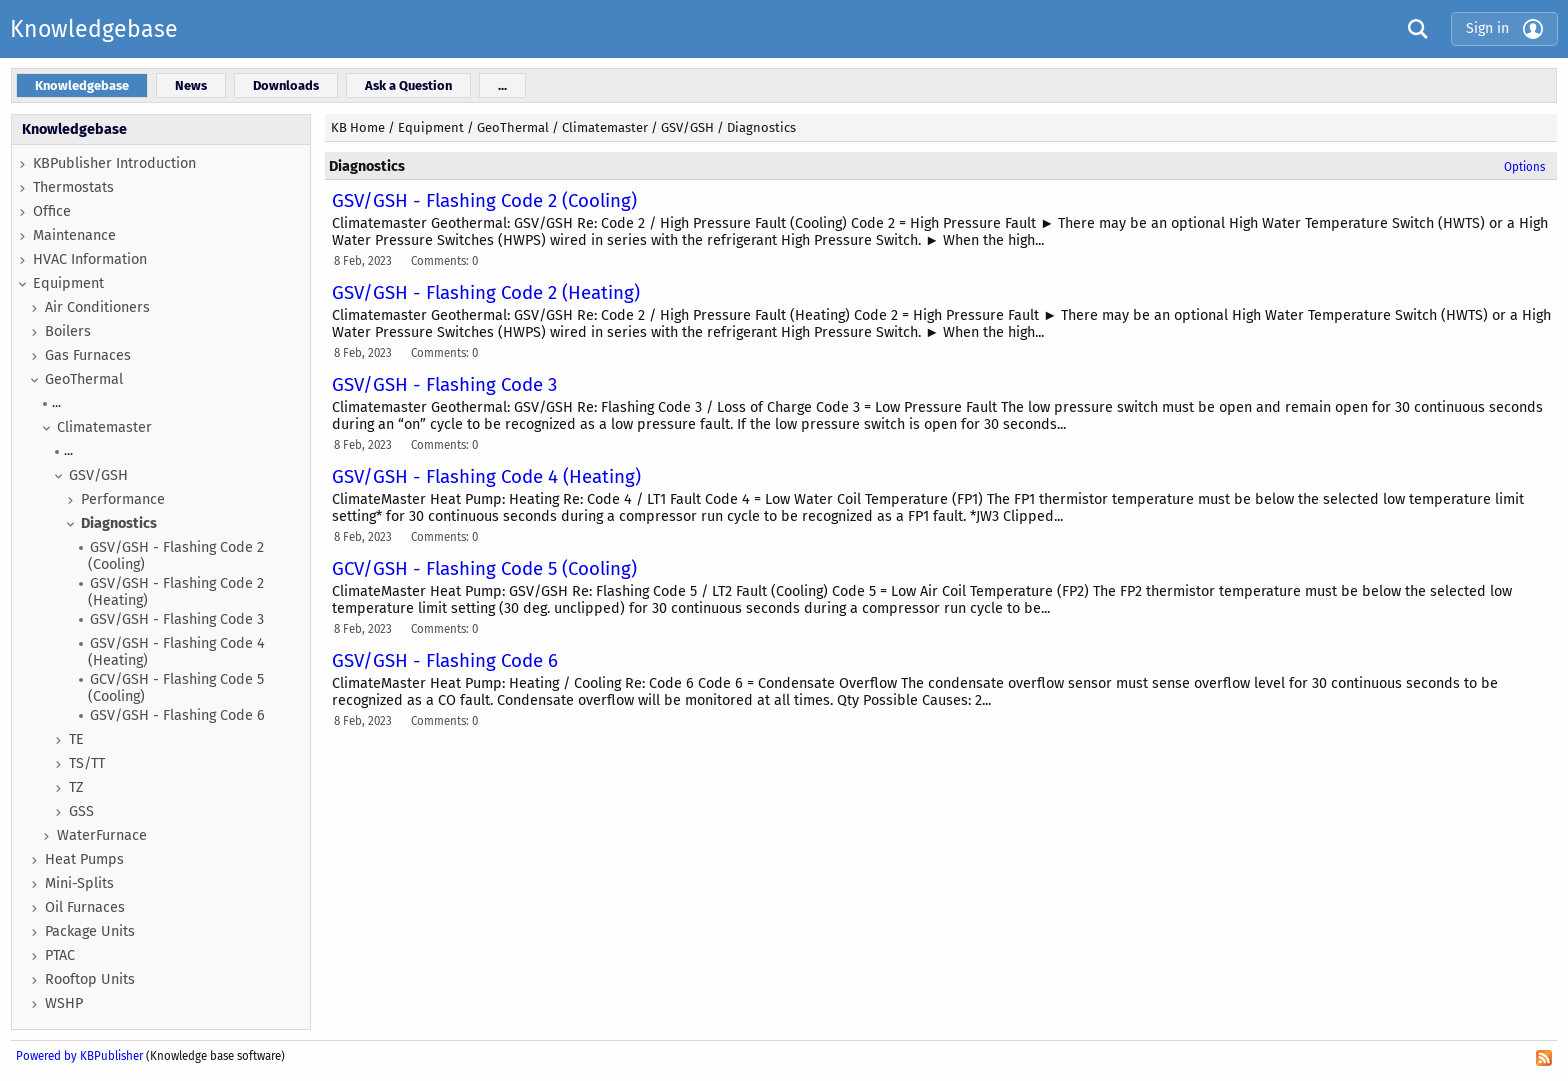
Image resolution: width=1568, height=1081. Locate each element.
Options (1524, 167)
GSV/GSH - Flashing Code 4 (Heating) (176, 652)
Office (52, 211)
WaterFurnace (102, 835)
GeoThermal (84, 379)
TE (76, 739)
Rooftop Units (90, 979)
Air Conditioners (97, 307)
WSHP (64, 1003)
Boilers (68, 331)
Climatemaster (104, 427)
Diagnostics (119, 523)
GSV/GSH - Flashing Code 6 (177, 715)
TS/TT (87, 763)
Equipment (68, 283)
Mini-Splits (79, 883)
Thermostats (73, 187)
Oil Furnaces (85, 907)
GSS (81, 811)
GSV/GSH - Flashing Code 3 (177, 619)
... (56, 402)
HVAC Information (90, 259)
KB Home (358, 127)
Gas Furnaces (88, 355)
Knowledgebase (94, 29)
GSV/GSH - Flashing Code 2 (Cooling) (176, 556)
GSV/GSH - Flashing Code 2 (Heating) (176, 592)
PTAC (60, 955)
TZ (76, 787)
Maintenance (74, 235)
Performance (123, 499)
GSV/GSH (98, 475)
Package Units (90, 931)
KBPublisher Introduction (114, 163)
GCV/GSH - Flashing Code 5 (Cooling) (176, 688)
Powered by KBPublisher (79, 1056)
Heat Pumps (84, 859)
